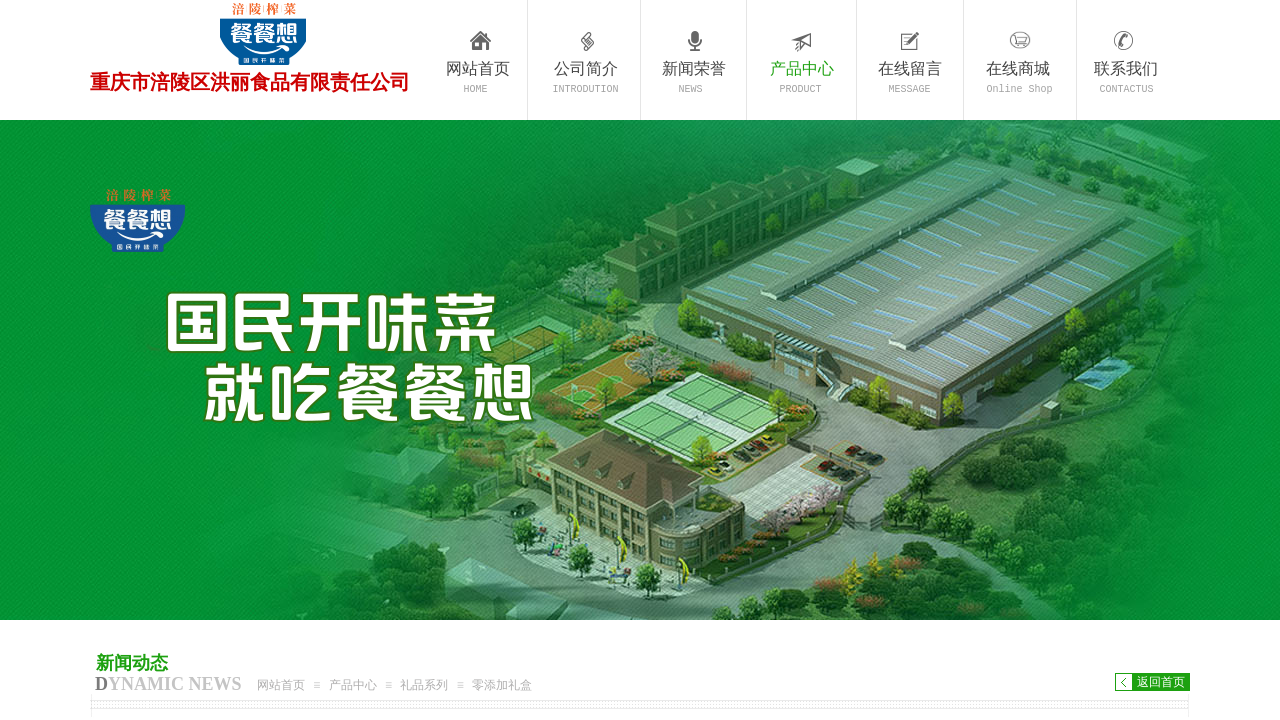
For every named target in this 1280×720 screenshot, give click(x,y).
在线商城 (1018, 68)
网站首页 (478, 68)
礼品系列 (424, 685)
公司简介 (586, 68)
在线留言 (910, 68)
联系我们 (1126, 68)
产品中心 (802, 68)
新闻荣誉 (694, 68)
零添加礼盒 (502, 685)
